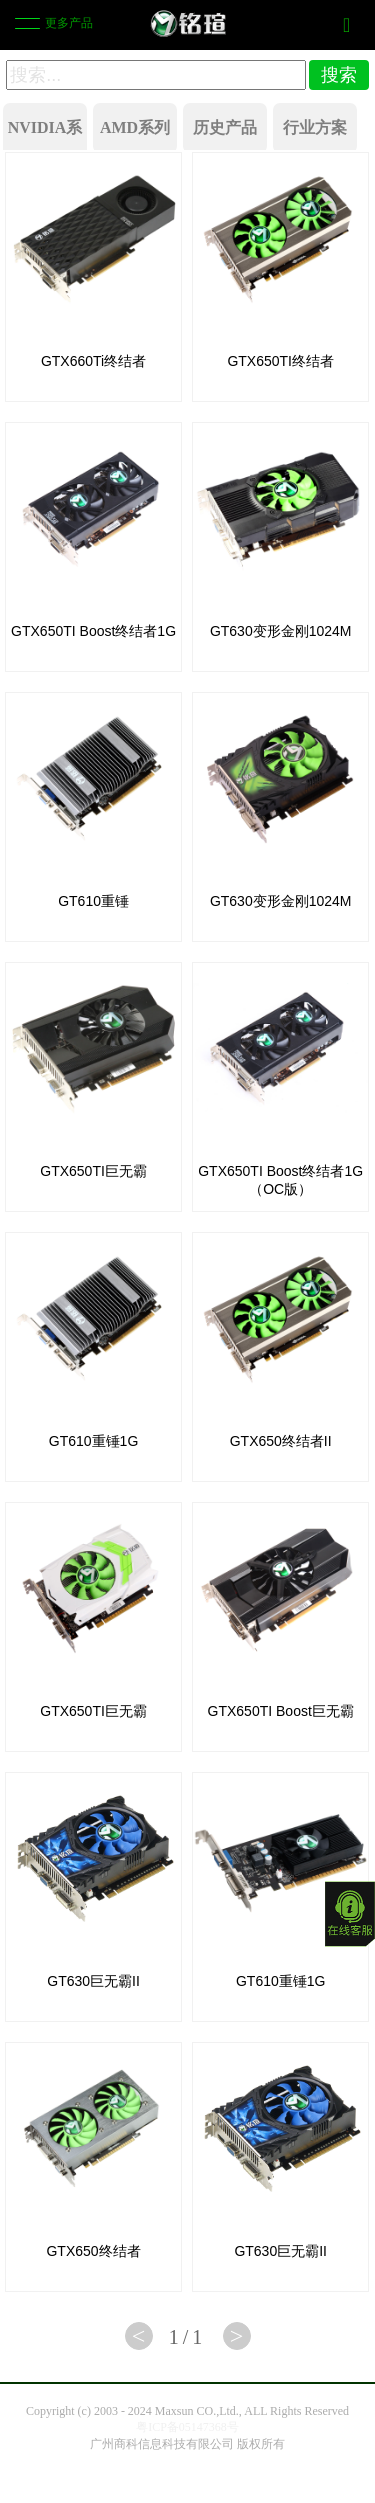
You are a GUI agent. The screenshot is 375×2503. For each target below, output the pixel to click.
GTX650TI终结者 (280, 361)
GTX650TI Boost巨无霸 (281, 1711)
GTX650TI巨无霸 (93, 1171)
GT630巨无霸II (93, 1981)
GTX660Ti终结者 (93, 361)
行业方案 (315, 127)
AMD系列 (135, 127)
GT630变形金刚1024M (281, 631)
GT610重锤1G (93, 1441)
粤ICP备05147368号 (187, 2427)
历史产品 (225, 127)
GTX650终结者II (281, 1441)
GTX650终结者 (93, 2251)
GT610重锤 (93, 901)
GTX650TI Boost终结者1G (93, 631)
